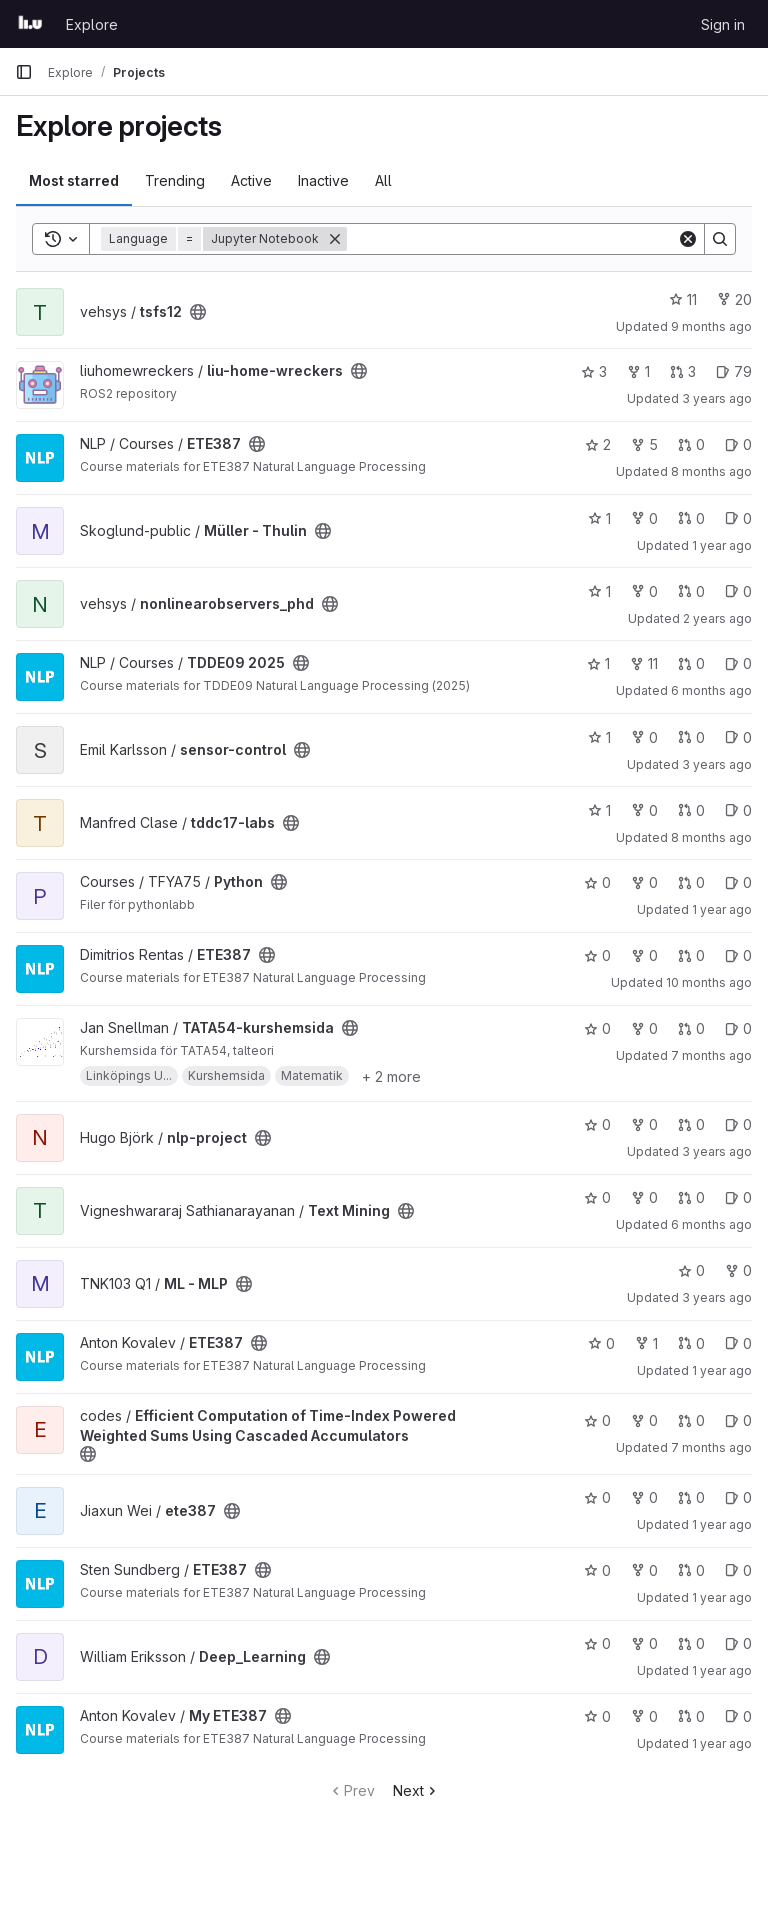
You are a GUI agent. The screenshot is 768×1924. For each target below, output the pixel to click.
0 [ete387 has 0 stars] (597, 1497)
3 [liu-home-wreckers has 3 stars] (594, 371)
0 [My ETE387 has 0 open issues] (738, 1716)
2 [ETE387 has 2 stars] (598, 444)
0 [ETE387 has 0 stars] (597, 955)
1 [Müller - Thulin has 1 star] (599, 518)
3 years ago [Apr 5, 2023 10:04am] (717, 1151)
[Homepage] (30, 24)
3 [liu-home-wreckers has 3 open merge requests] (683, 371)
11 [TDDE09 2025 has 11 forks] (644, 663)
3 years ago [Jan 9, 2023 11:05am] (717, 1297)
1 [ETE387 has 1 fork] (646, 1343)
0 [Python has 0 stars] (597, 882)
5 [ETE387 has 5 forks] (644, 444)
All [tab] (383, 180)
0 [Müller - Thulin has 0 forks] (644, 518)
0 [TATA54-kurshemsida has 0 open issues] (738, 1028)
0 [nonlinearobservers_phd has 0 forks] (644, 591)
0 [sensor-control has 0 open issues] (738, 737)
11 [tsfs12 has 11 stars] (683, 299)
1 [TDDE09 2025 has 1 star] (598, 663)
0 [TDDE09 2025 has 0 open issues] (738, 663)
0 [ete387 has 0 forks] (644, 1497)
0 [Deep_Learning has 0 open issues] (738, 1643)
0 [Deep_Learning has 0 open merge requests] (691, 1643)
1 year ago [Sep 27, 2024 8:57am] (722, 1597)
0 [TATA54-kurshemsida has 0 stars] (597, 1028)
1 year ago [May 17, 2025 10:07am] (722, 1370)
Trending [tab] (175, 180)
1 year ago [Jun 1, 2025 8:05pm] (722, 1743)
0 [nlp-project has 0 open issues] (738, 1124)
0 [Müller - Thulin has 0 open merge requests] (691, 518)
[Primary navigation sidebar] (24, 72)
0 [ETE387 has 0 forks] (644, 955)
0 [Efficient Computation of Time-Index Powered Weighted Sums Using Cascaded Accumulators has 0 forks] (644, 1420)
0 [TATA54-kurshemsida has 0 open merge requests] (691, 1028)
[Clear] (688, 239)
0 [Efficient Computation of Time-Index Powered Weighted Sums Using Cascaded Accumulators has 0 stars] (597, 1420)
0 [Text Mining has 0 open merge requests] (691, 1197)
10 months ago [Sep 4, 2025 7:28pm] (709, 982)
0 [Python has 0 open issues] (738, 882)
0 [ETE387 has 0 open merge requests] (691, 444)
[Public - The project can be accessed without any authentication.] (198, 312)
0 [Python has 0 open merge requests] (691, 882)
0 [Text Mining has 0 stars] (597, 1197)
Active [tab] (251, 180)
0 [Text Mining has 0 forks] (644, 1197)
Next (416, 1790)
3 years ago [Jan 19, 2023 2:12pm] (717, 764)
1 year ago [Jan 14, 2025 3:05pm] (722, 909)
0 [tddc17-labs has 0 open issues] (738, 810)
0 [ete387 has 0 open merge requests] (691, 1497)
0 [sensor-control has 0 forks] (644, 737)
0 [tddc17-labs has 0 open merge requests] (691, 810)
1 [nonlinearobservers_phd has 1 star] (599, 591)
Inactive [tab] (323, 180)
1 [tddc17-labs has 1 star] (599, 810)
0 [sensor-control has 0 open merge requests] (691, 737)
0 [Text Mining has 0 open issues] (738, 1197)
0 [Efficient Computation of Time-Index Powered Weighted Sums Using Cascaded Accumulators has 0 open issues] (738, 1420)
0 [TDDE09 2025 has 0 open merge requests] (691, 663)
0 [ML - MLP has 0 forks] (738, 1270)
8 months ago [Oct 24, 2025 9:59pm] (711, 471)
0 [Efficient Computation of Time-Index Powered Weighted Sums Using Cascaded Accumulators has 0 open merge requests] (691, 1420)
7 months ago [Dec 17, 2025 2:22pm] (711, 1447)
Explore (92, 24)
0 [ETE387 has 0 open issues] (738, 444)
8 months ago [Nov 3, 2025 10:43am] (711, 837)
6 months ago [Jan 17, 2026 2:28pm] (711, 1224)
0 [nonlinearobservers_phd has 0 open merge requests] (691, 591)
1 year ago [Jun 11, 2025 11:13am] (722, 545)
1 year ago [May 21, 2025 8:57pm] (722, 1524)
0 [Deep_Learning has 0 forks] (644, 1643)
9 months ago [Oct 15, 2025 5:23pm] (711, 326)
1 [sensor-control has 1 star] (599, 737)
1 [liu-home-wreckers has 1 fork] (638, 371)
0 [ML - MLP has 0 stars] (691, 1270)
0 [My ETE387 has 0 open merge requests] (691, 1716)
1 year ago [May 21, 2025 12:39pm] (722, 1670)
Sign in (723, 24)
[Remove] (335, 239)
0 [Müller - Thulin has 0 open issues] (738, 518)
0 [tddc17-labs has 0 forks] (644, 810)
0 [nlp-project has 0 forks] (644, 1124)
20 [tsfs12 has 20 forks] (734, 299)
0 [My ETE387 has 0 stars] (597, 1716)
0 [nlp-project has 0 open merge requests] (691, 1124)
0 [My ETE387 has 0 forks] (644, 1716)
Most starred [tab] (74, 180)
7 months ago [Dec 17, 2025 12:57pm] (711, 1055)
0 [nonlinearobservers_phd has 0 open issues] (738, 591)
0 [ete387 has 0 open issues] (738, 1497)
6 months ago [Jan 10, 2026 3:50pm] (711, 690)
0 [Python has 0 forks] (644, 882)
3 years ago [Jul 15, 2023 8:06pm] (717, 398)
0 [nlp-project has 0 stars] (597, 1124)
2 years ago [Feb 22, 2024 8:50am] (717, 618)
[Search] (512, 239)
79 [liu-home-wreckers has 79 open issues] (734, 371)
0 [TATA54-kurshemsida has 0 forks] (644, 1028)
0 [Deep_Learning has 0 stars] (597, 1643)
